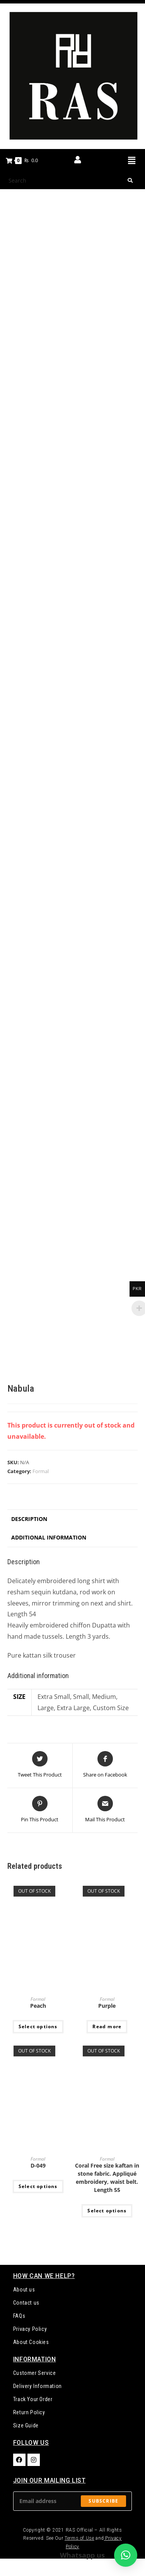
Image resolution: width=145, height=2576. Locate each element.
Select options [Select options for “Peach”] (38, 2026)
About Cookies (31, 2342)
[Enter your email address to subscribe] (72, 2501)
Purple (107, 2005)
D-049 (38, 2165)
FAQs (19, 2316)
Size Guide (26, 2425)
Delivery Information (37, 2386)
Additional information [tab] (48, 1537)
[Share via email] (105, 1810)
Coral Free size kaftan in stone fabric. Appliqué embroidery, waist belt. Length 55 (107, 2177)
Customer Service (34, 2373)
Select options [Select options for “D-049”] (38, 2186)
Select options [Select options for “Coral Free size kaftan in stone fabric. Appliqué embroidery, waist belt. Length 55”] (106, 2210)
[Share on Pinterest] (39, 1810)
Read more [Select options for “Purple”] (106, 2026)
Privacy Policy (30, 2329)
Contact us (26, 2303)
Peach (38, 2005)
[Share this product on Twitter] (40, 1765)
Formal (40, 1471)
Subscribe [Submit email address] (103, 2501)
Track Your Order (33, 2399)
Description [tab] (29, 1519)
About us (24, 2289)
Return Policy (29, 2412)
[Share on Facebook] (105, 1765)
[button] (131, 160)
